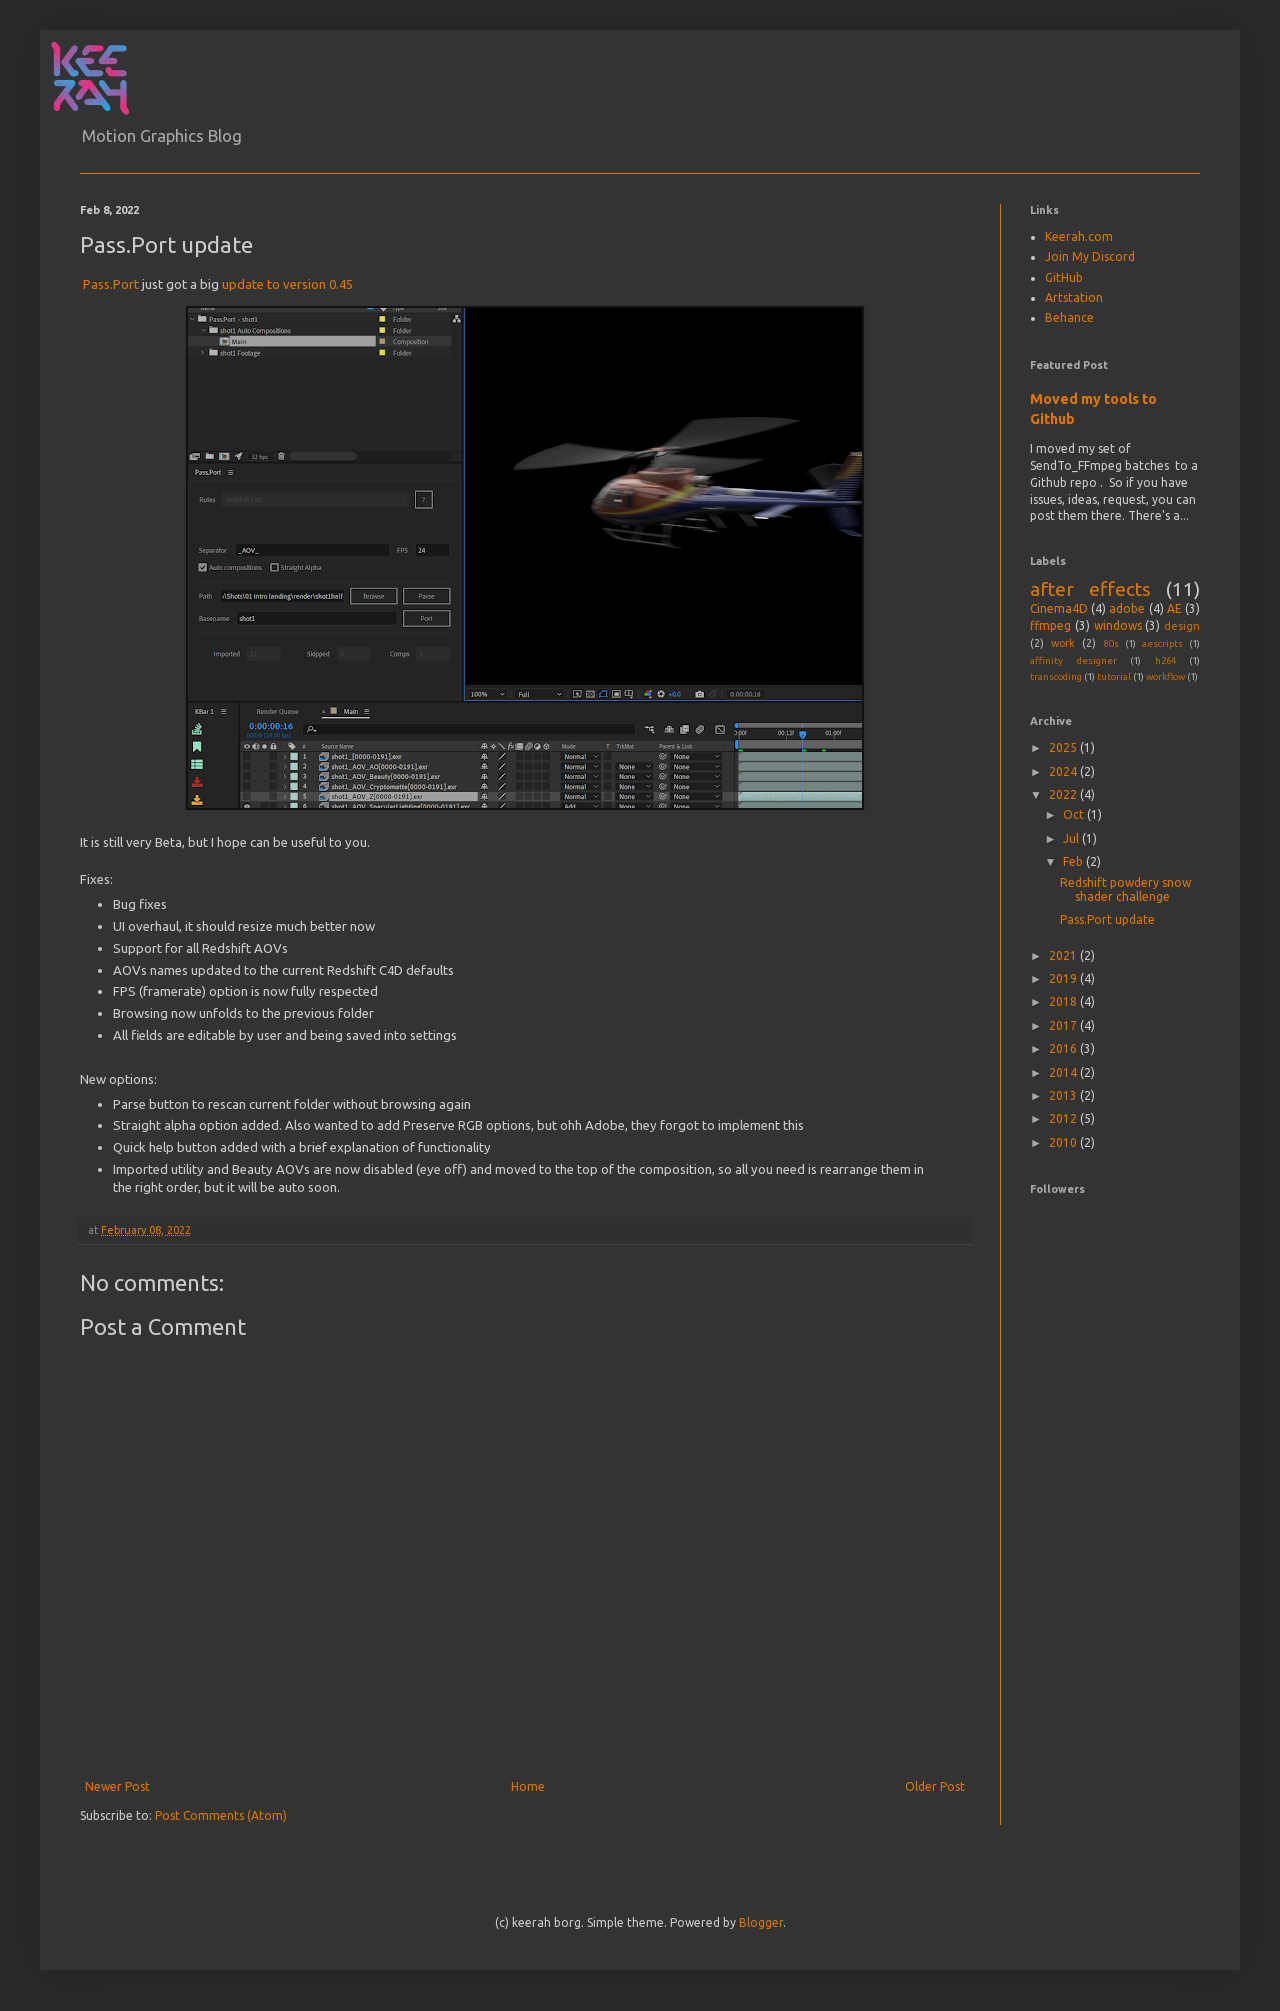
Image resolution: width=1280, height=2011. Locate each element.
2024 (1064, 771)
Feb (1074, 861)
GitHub (1064, 277)
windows (1118, 625)
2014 (1064, 1072)
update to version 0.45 (287, 284)
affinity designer (1073, 660)
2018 (1064, 1001)
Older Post (935, 1786)
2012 (1064, 1118)
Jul (1072, 838)
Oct (1075, 814)
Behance (1069, 317)
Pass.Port (111, 284)
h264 (1165, 660)
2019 (1064, 978)
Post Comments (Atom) (221, 1815)
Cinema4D (1059, 608)
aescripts (1162, 643)
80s (1111, 643)
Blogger (761, 1922)
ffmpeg (1050, 625)
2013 (1064, 1095)
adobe (1127, 608)
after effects (1090, 589)
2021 (1064, 955)
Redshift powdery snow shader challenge (1125, 889)
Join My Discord (1090, 256)
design (1182, 626)
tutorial (1114, 676)
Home (528, 1786)
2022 (1064, 794)
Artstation (1074, 297)
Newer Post (117, 1786)
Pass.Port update (1107, 919)
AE (1174, 608)
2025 (1064, 747)
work (1063, 643)
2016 (1064, 1048)
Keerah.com (1079, 236)
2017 (1064, 1025)
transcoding (1056, 676)
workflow (1165, 676)
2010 (1064, 1142)
